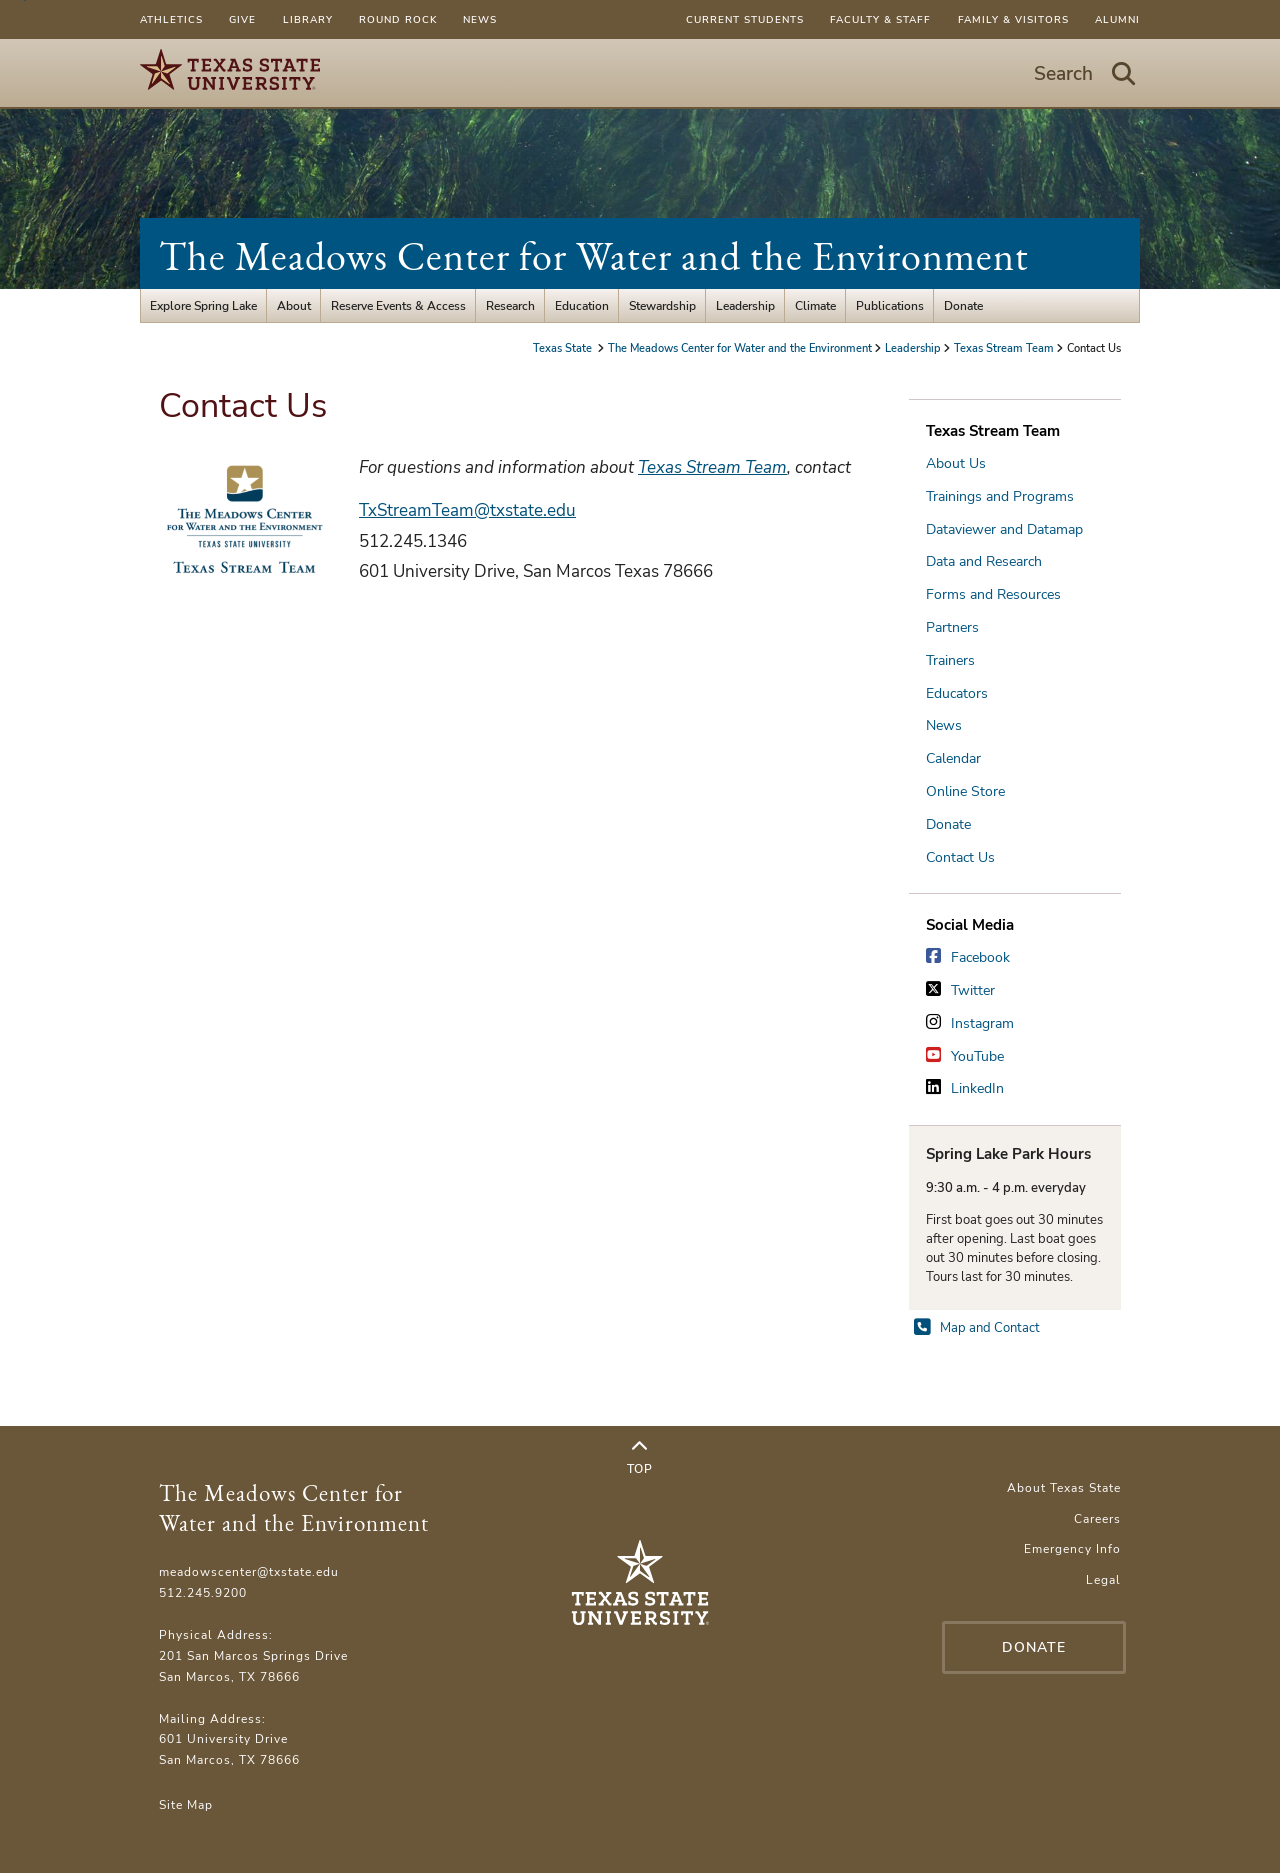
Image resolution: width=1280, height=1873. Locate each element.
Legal (1103, 1579)
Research (510, 305)
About (294, 305)
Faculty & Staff (880, 19)
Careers (1097, 1518)
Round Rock (398, 19)
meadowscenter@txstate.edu (249, 1571)
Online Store (965, 791)
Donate (963, 305)
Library (308, 19)
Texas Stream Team (1004, 348)
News (480, 19)
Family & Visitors (1013, 19)
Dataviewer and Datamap (1004, 529)
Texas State (564, 348)
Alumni (1117, 19)
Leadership (745, 305)
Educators (957, 693)
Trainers (950, 660)
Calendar (953, 758)
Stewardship (662, 305)
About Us (956, 463)
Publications (890, 305)
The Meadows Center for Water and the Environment (594, 256)
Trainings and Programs (1000, 496)
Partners (952, 627)
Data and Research (984, 561)
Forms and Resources (993, 594)
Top (640, 1458)
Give (242, 19)
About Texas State (1064, 1487)
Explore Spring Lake (203, 305)
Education (582, 305)
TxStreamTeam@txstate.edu (467, 510)
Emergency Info (1072, 1548)
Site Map (186, 1804)
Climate (815, 305)
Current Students (745, 19)
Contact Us (960, 857)
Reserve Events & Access (398, 305)
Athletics (171, 19)
